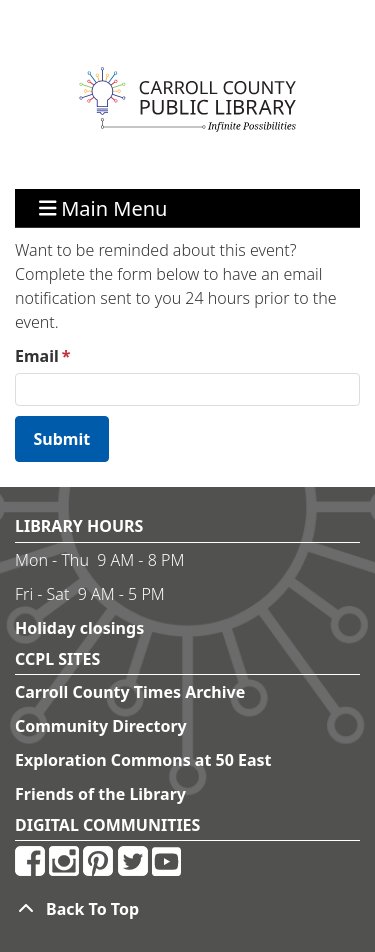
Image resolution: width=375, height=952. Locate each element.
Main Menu (103, 207)
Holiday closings (79, 628)
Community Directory (101, 726)
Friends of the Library (100, 794)
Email (37, 356)
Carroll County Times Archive (130, 692)
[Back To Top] (187, 909)
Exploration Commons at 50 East (143, 760)
